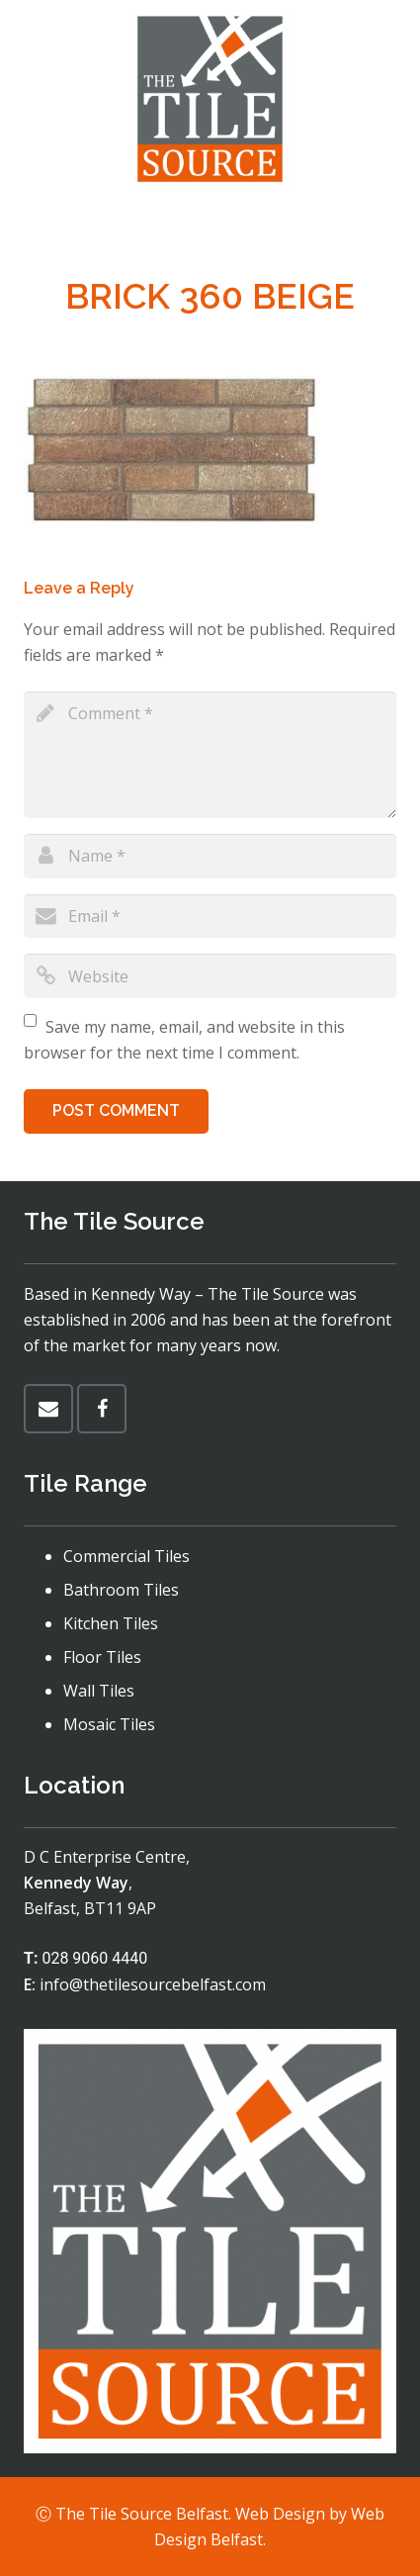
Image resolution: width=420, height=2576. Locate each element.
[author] (210, 856)
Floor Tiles (102, 1657)
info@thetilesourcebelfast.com (153, 1984)
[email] (210, 916)
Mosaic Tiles (109, 1724)
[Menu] (210, 222)
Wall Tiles (98, 1691)
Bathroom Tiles (121, 1590)
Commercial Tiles (126, 1556)
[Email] (48, 1408)
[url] (210, 976)
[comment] (210, 754)
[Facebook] (101, 1408)
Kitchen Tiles (110, 1623)
